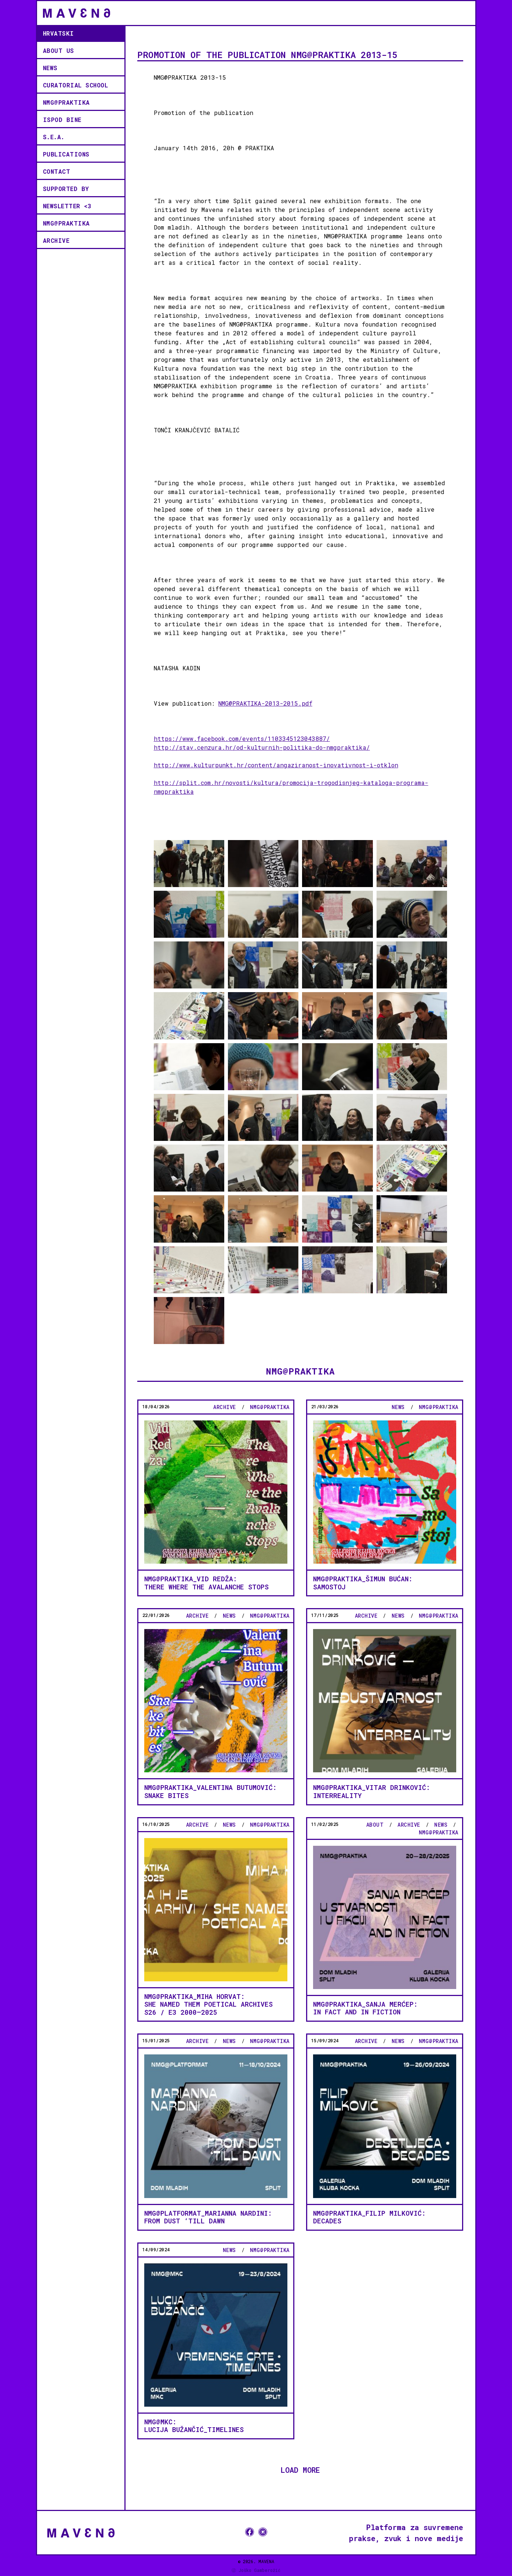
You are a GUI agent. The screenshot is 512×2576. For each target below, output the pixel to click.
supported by (66, 188)
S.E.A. (54, 137)
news (50, 68)
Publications (66, 154)
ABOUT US (58, 50)
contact (56, 171)
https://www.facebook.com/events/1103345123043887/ (242, 738)
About (375, 1824)
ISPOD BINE (62, 119)
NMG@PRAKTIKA (66, 102)
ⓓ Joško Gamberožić (256, 2570)
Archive (56, 240)
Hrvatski (58, 33)
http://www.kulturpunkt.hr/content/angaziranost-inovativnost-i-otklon (276, 765)
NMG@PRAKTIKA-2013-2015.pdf (265, 703)
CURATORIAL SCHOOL (75, 85)
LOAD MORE (300, 2469)
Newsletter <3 (67, 206)
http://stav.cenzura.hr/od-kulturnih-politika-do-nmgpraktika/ (262, 747)
